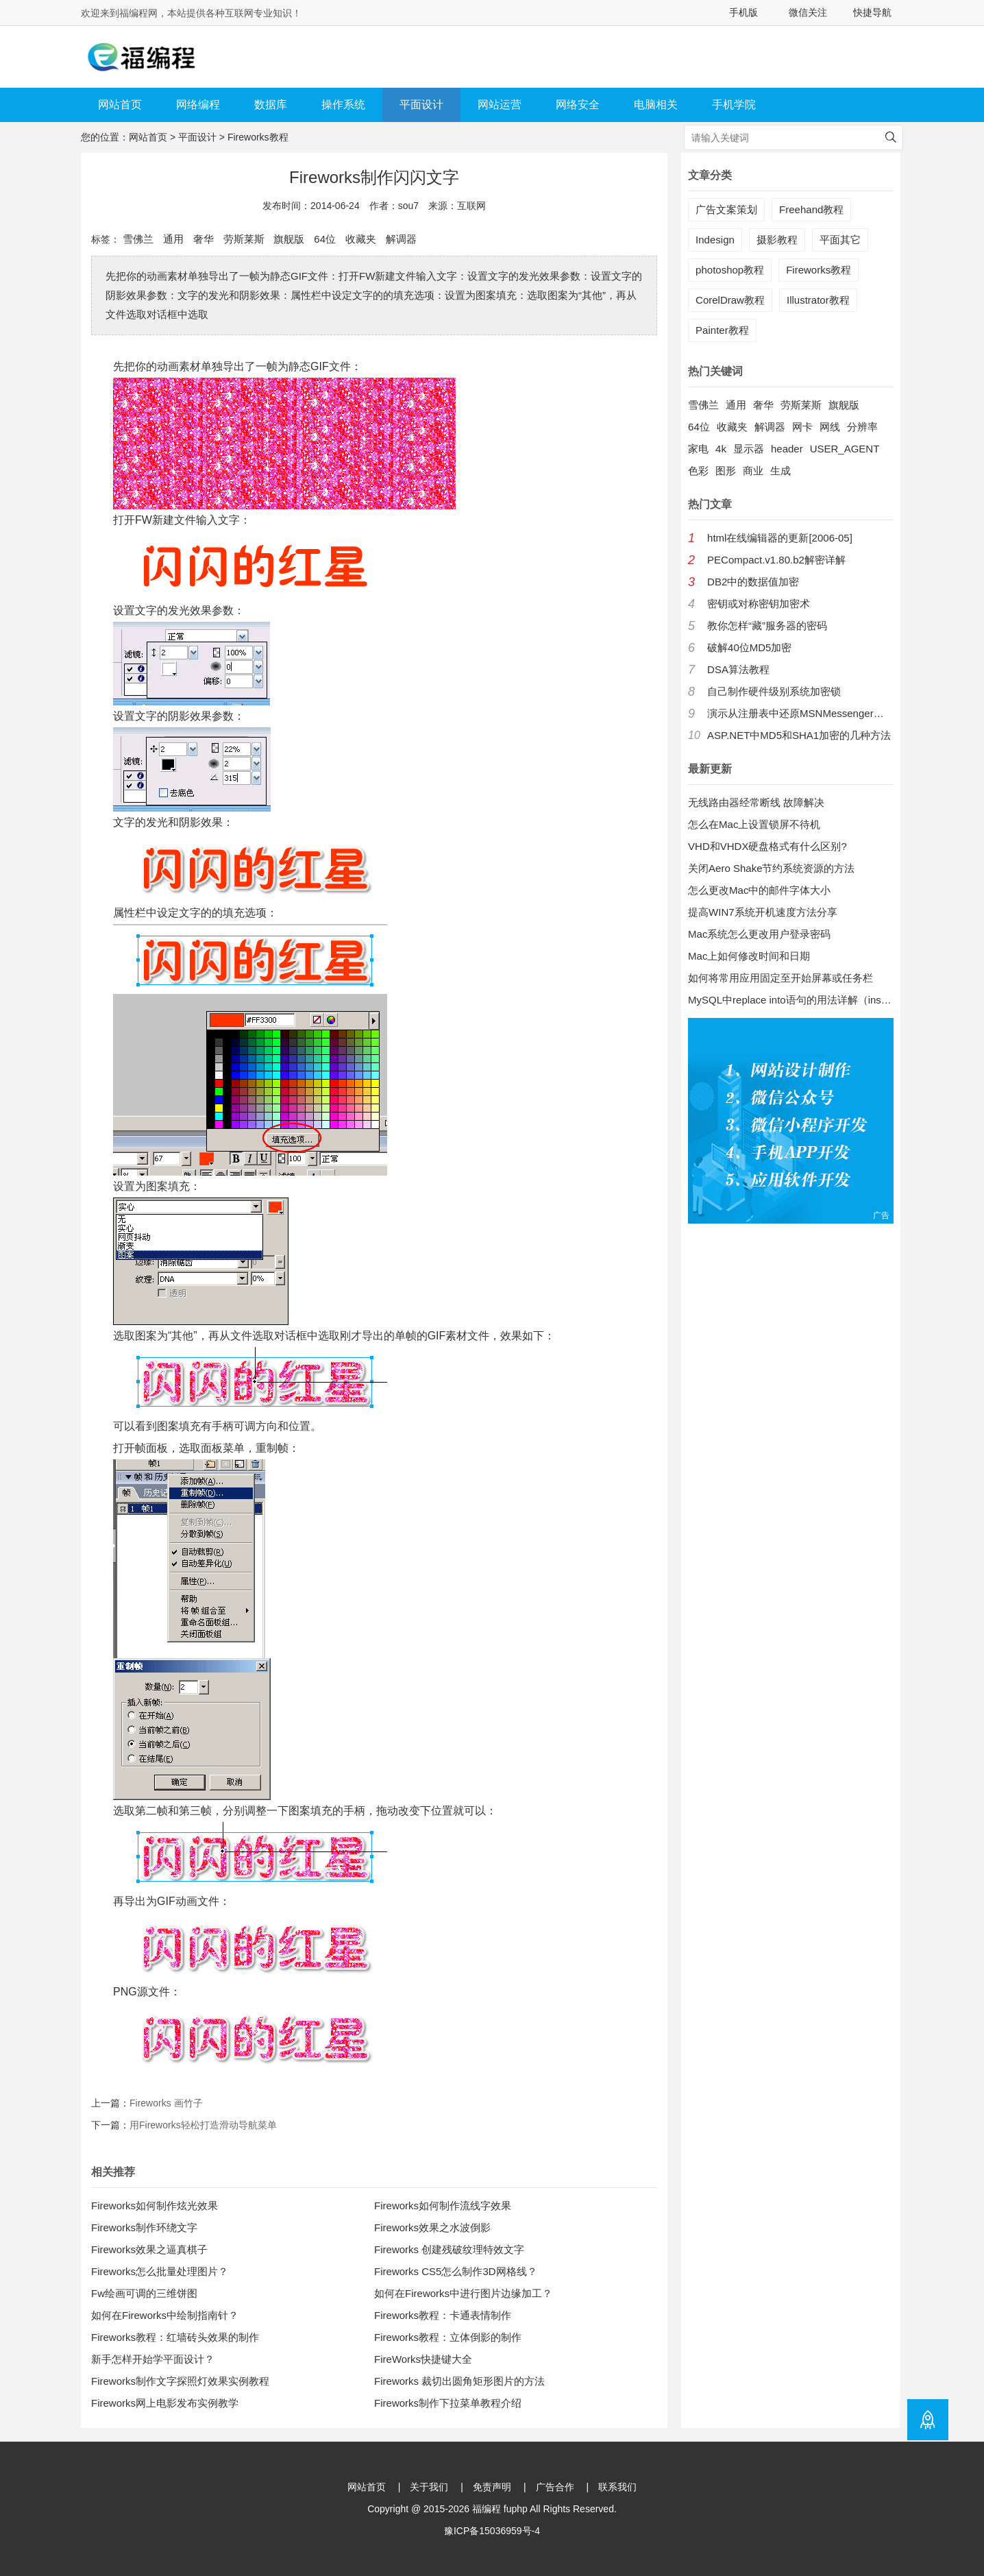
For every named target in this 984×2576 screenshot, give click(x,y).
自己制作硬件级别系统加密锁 (774, 691)
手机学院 (734, 104)
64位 (325, 239)
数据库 (270, 104)
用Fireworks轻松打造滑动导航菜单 (203, 2124)
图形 (725, 470)
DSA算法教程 (738, 669)
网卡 (802, 427)
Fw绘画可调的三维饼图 (144, 2293)
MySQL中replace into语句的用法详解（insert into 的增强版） (791, 1000)
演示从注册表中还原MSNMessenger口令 (800, 713)
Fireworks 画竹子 (166, 2103)
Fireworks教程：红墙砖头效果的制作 (175, 2337)
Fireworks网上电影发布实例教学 (164, 2403)
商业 (753, 470)
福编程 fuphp (500, 2508)
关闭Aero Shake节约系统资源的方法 (771, 868)
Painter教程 (722, 330)
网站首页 (120, 104)
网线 (830, 427)
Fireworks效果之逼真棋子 (149, 2249)
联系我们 (617, 2486)
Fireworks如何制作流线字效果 (442, 2205)
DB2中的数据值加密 (753, 581)
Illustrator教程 (818, 300)
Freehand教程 (811, 209)
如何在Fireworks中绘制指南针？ (164, 2315)
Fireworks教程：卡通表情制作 (442, 2315)
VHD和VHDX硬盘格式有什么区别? (767, 846)
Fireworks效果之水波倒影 (432, 2227)
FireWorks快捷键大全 (423, 2359)
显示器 (748, 448)
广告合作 (555, 2486)
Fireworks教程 (257, 137)
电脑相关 (656, 104)
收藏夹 (360, 239)
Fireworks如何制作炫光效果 (154, 2205)
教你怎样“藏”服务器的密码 (767, 625)
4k (720, 448)
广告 (881, 1215)
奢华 (203, 239)
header (787, 448)
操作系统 (343, 104)
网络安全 (578, 104)
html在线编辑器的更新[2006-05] (779, 538)
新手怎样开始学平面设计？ (152, 2359)
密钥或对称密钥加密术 (758, 603)
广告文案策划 (726, 209)
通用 (173, 239)
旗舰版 (288, 239)
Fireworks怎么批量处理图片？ (159, 2271)
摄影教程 (777, 239)
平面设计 (421, 104)
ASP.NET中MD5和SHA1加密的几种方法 (799, 735)
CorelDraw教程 (730, 300)
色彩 (698, 470)
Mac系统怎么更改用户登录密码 (759, 934)
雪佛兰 (138, 239)
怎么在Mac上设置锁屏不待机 (754, 824)
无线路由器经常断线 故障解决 (756, 802)
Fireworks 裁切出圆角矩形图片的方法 (459, 2381)
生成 (780, 470)
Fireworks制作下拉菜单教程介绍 (447, 2403)
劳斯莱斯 (244, 239)
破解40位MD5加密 (749, 647)
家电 (698, 448)
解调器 (401, 239)
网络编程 (198, 104)
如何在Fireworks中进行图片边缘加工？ (463, 2293)
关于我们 (429, 2486)
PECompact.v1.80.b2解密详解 (776, 560)
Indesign (715, 239)
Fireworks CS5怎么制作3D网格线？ (455, 2271)
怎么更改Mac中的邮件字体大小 (759, 890)
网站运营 (499, 104)
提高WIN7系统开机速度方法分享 (762, 912)
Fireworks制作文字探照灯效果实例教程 (180, 2381)
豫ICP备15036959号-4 (492, 2530)
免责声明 (492, 2486)
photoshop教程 (730, 270)
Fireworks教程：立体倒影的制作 (447, 2337)
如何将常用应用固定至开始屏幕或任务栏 (780, 978)
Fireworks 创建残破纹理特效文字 (449, 2249)
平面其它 (840, 239)
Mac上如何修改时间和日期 (749, 956)
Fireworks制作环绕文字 (144, 2227)
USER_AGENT (845, 448)
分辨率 (862, 427)
